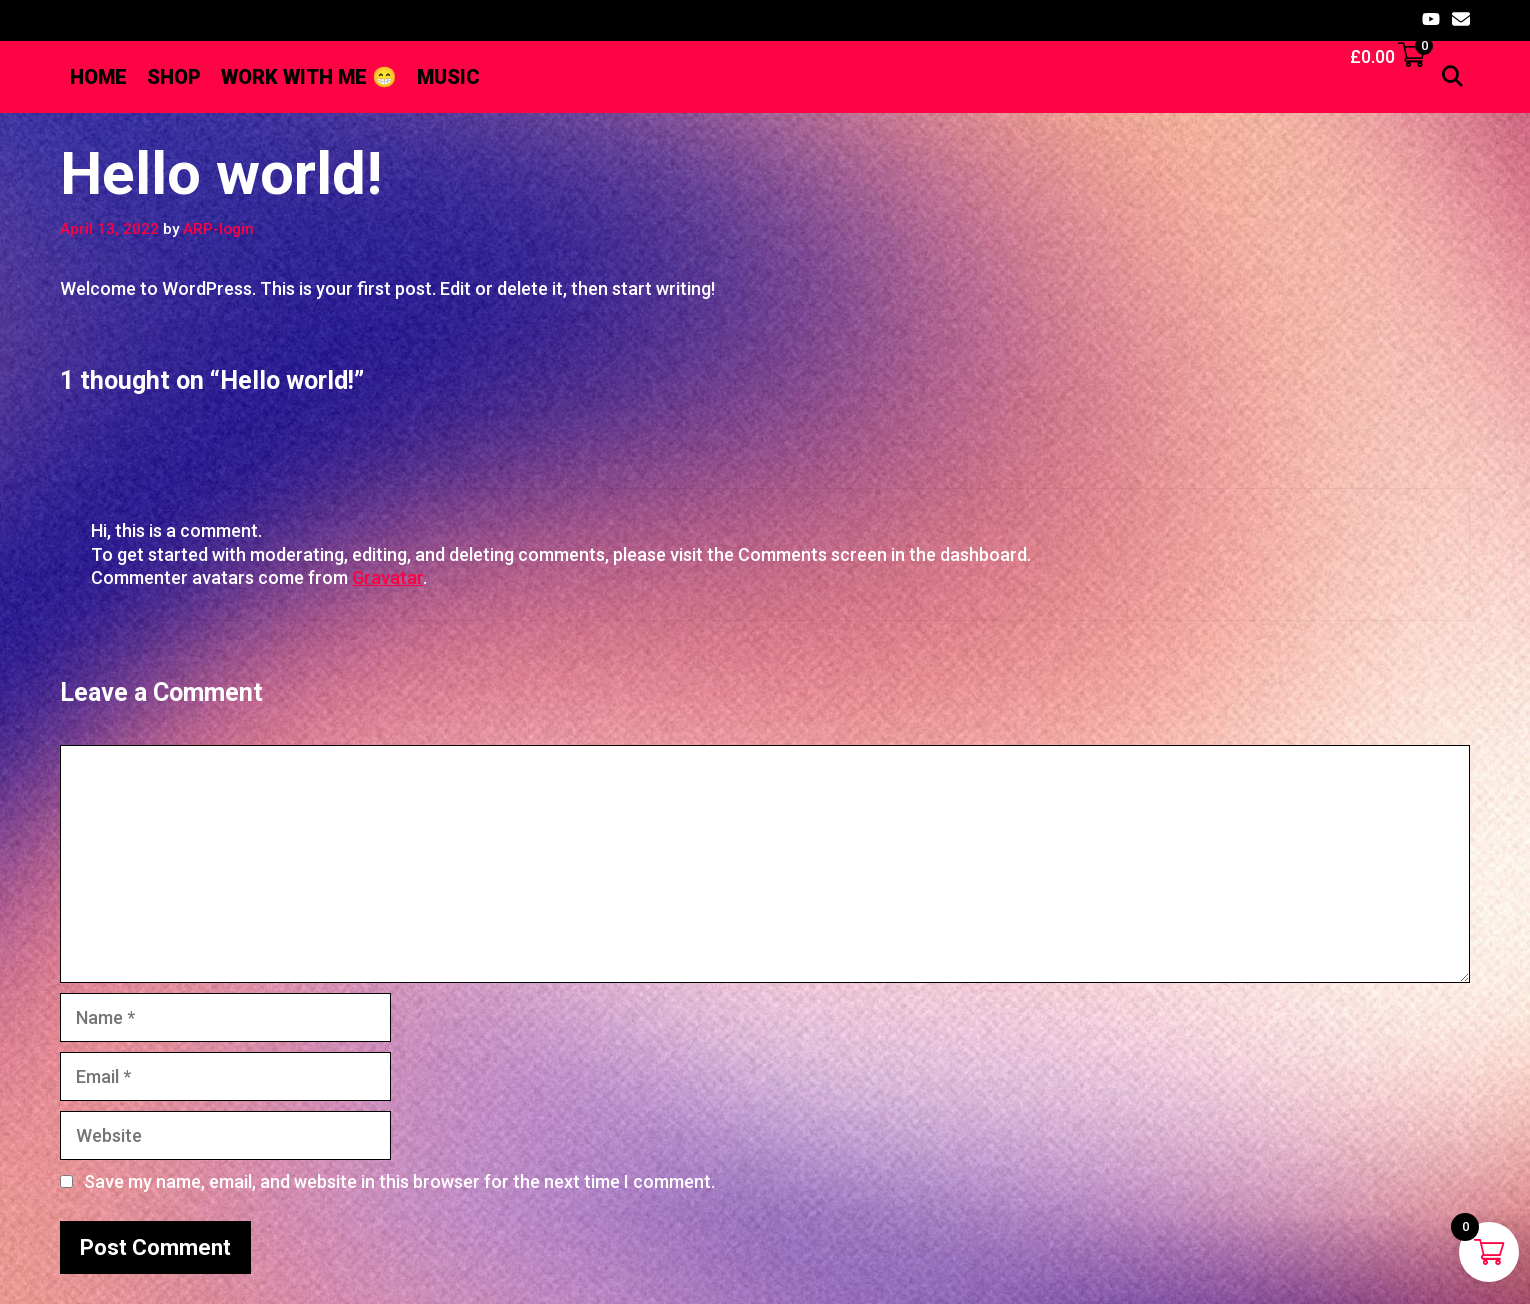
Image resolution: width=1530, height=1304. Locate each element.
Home (98, 77)
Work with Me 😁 (309, 77)
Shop (174, 77)
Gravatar (387, 577)
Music (448, 77)
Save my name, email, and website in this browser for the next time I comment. (399, 1181)
